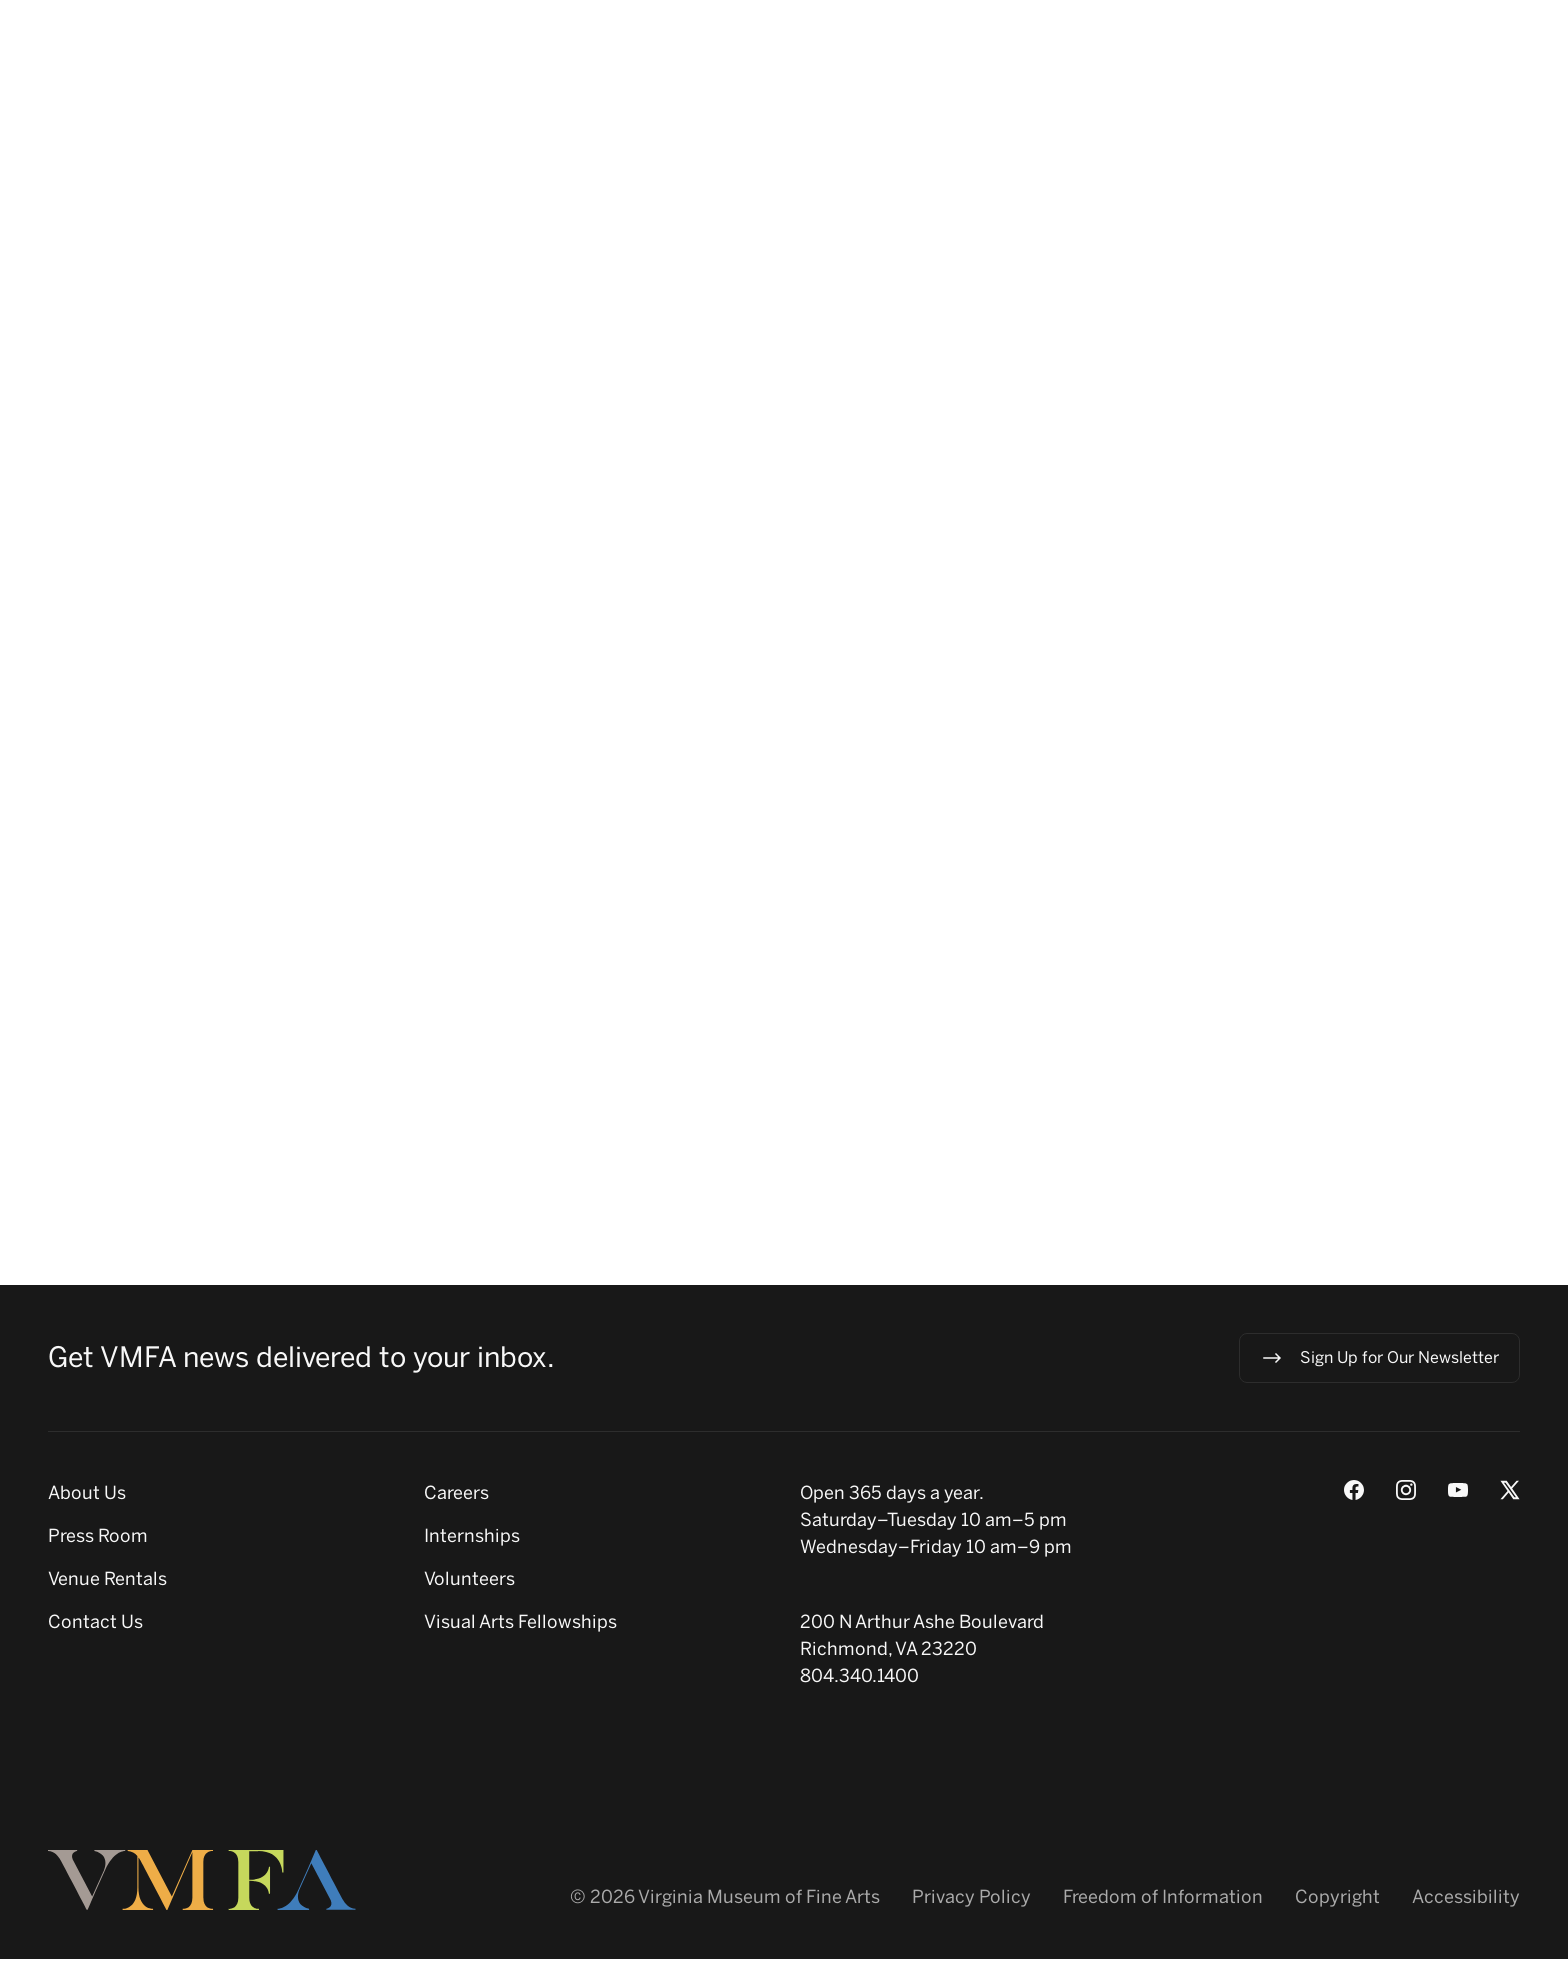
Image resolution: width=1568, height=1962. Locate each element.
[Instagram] (1406, 1493)
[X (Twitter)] (1510, 1493)
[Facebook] (1354, 1493)
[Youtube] (1458, 1493)
